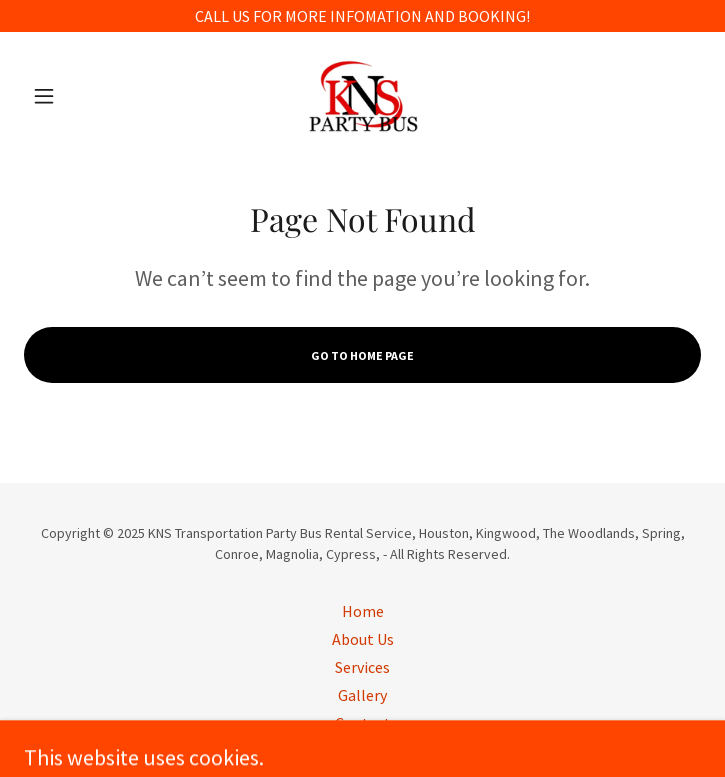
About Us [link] (363, 639)
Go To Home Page (362, 355)
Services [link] (362, 667)
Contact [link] (363, 723)
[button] (75, 96)
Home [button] (363, 611)
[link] (362, 96)
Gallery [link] (362, 695)
